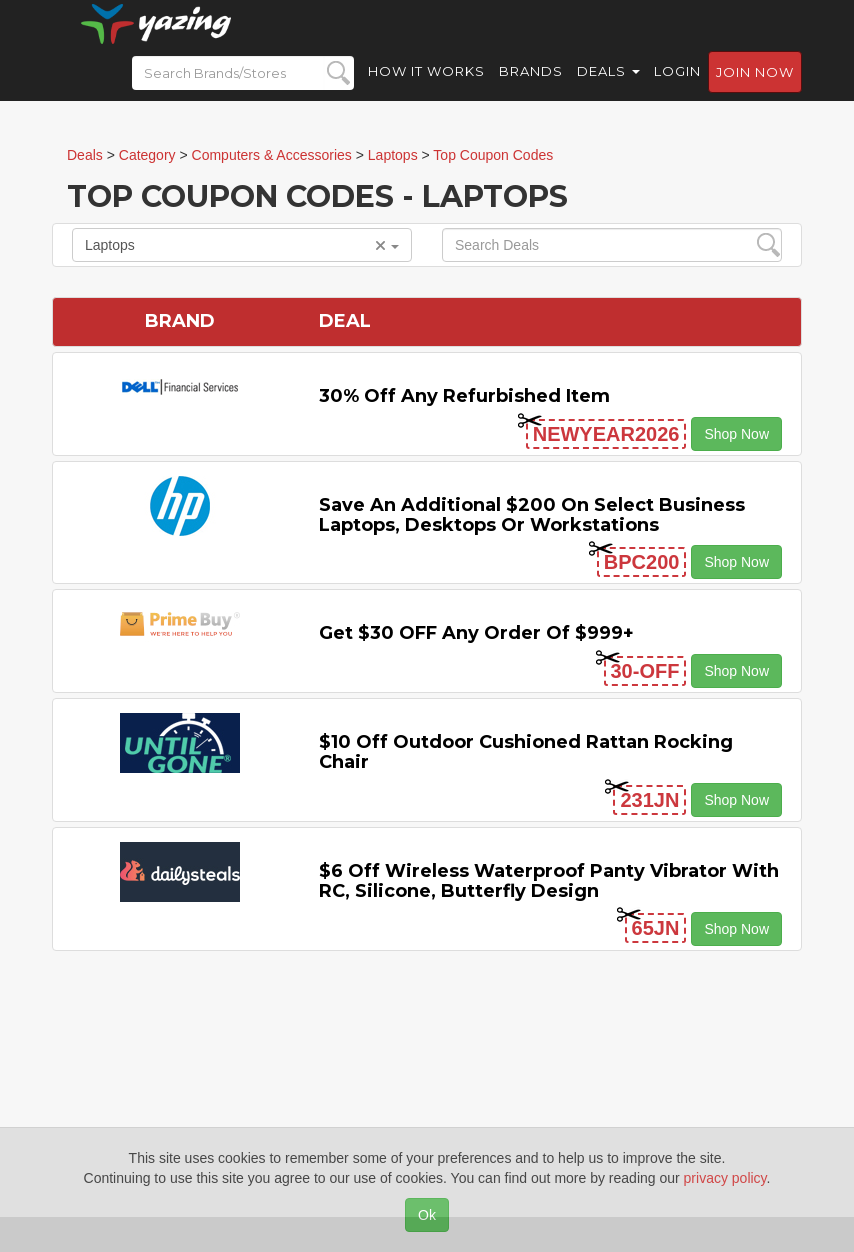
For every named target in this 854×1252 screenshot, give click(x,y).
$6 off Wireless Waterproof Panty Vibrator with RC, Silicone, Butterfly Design (549, 881)
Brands (531, 90)
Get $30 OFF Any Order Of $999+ (476, 633)
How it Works (426, 90)
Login (677, 90)
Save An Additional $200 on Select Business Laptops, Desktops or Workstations (532, 515)
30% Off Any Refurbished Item (464, 396)
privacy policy (725, 1178)
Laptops (242, 245)
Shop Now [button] (736, 434)
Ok (427, 1215)
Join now (755, 91)
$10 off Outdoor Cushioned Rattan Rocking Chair (526, 752)
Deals (608, 90)
